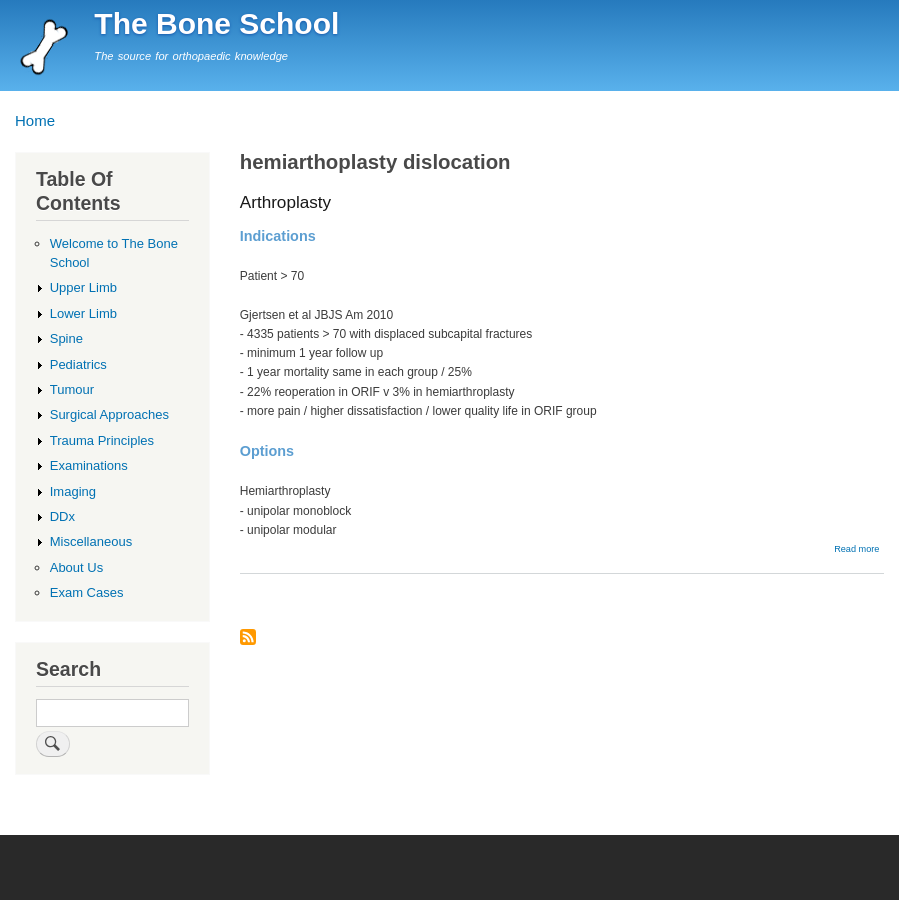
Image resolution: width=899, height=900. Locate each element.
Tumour (72, 389)
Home (35, 120)
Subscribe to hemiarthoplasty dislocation (248, 638)
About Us (77, 567)
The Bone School (216, 23)
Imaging (73, 491)
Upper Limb (83, 287)
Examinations (89, 465)
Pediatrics (78, 364)
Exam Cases (87, 592)
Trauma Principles (102, 440)
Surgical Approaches (109, 414)
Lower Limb (83, 313)
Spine (66, 338)
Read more (856, 549)
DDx (62, 516)
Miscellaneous (91, 541)
